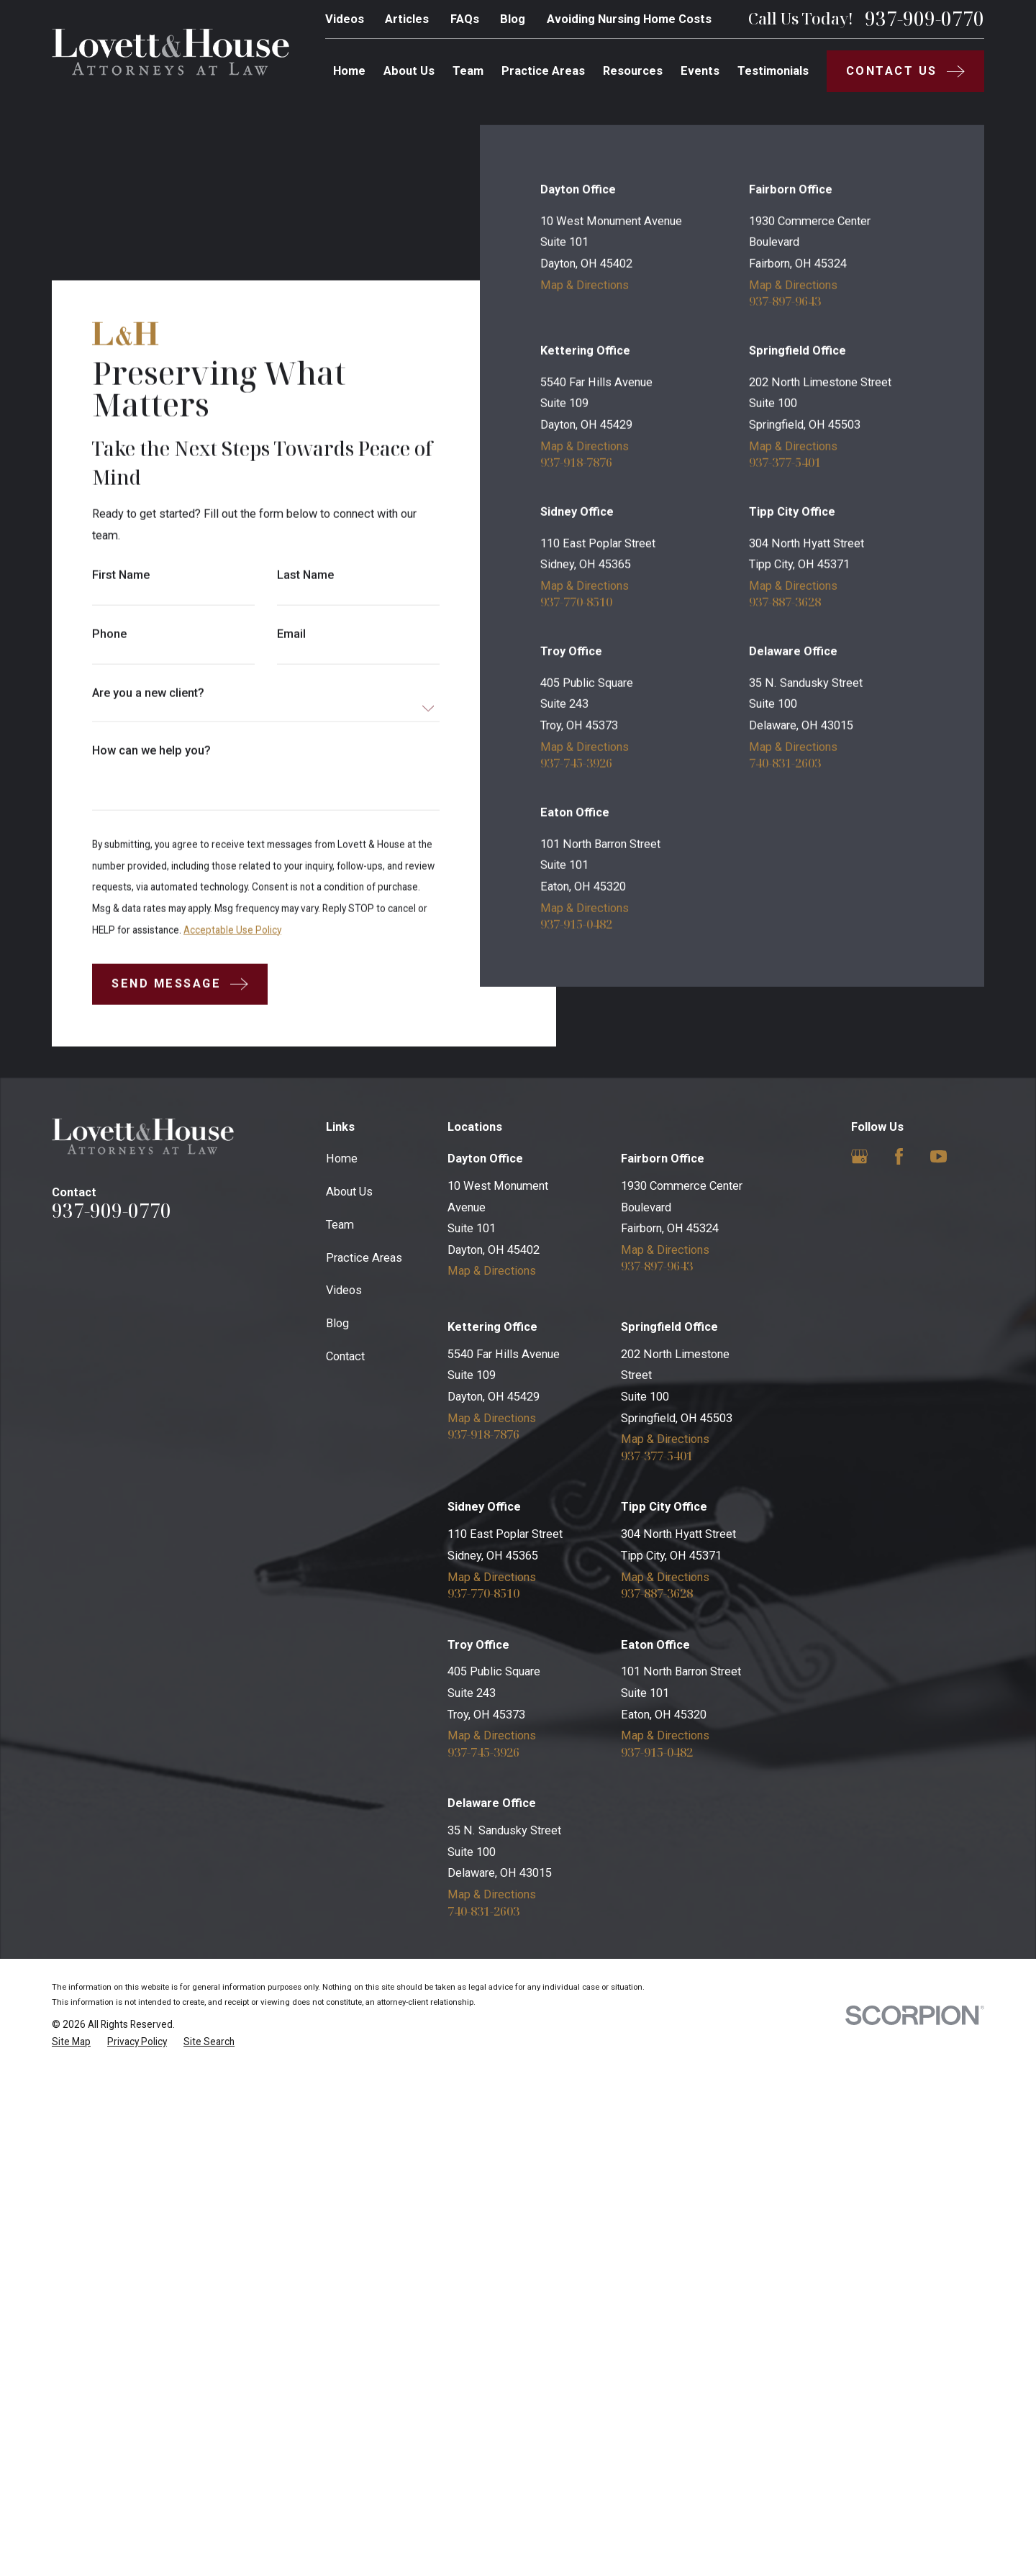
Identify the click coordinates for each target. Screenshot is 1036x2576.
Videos (344, 19)
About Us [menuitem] (409, 71)
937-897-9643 (786, 805)
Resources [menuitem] (633, 71)
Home (342, 1663)
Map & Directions (584, 789)
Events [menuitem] (700, 71)
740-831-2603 (786, 1267)
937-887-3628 (786, 1105)
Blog (512, 19)
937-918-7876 (576, 966)
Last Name (305, 575)
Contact (345, 1860)
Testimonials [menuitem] (773, 71)
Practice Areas (364, 1761)
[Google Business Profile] (859, 1660)
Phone (109, 634)
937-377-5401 (786, 966)
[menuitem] (71, 2546)
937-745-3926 (576, 1267)
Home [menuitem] (349, 71)
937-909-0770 (924, 18)
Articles (407, 19)
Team (340, 1728)
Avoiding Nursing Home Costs (629, 19)
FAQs (464, 19)
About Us (349, 1696)
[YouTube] (938, 1660)
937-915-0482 (576, 1428)
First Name (121, 575)
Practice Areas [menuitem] (543, 71)
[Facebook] (899, 1660)
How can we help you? (151, 750)
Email (291, 634)
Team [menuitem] (468, 71)
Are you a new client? (148, 692)
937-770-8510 (576, 1105)
